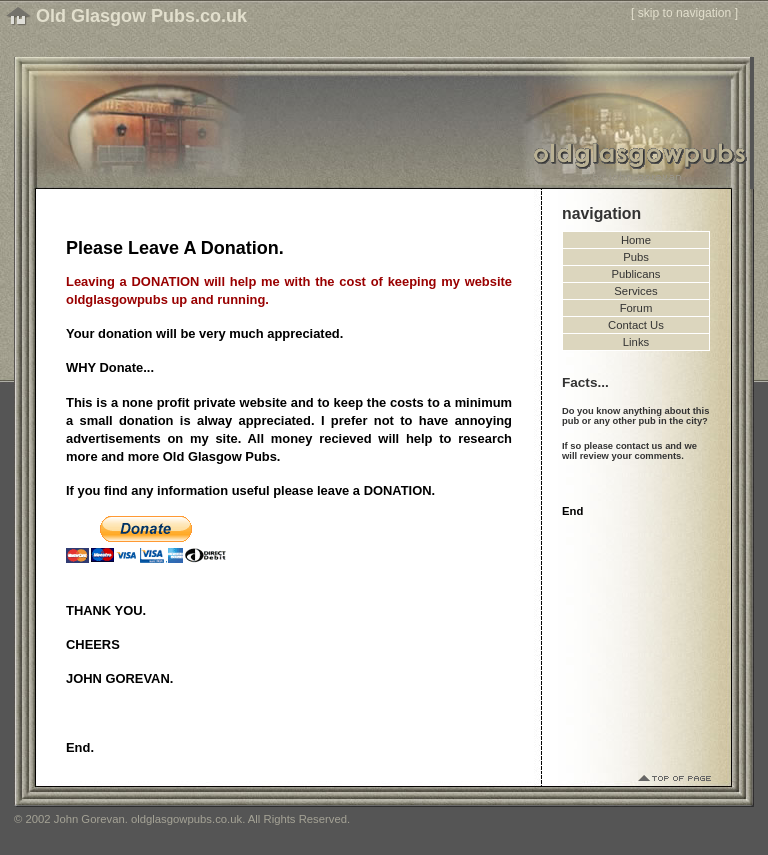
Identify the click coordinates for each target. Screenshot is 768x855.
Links (636, 342)
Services (635, 291)
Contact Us (636, 325)
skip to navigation (685, 13)
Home (636, 240)
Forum (636, 308)
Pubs (636, 257)
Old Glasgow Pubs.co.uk (141, 16)
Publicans (636, 274)
